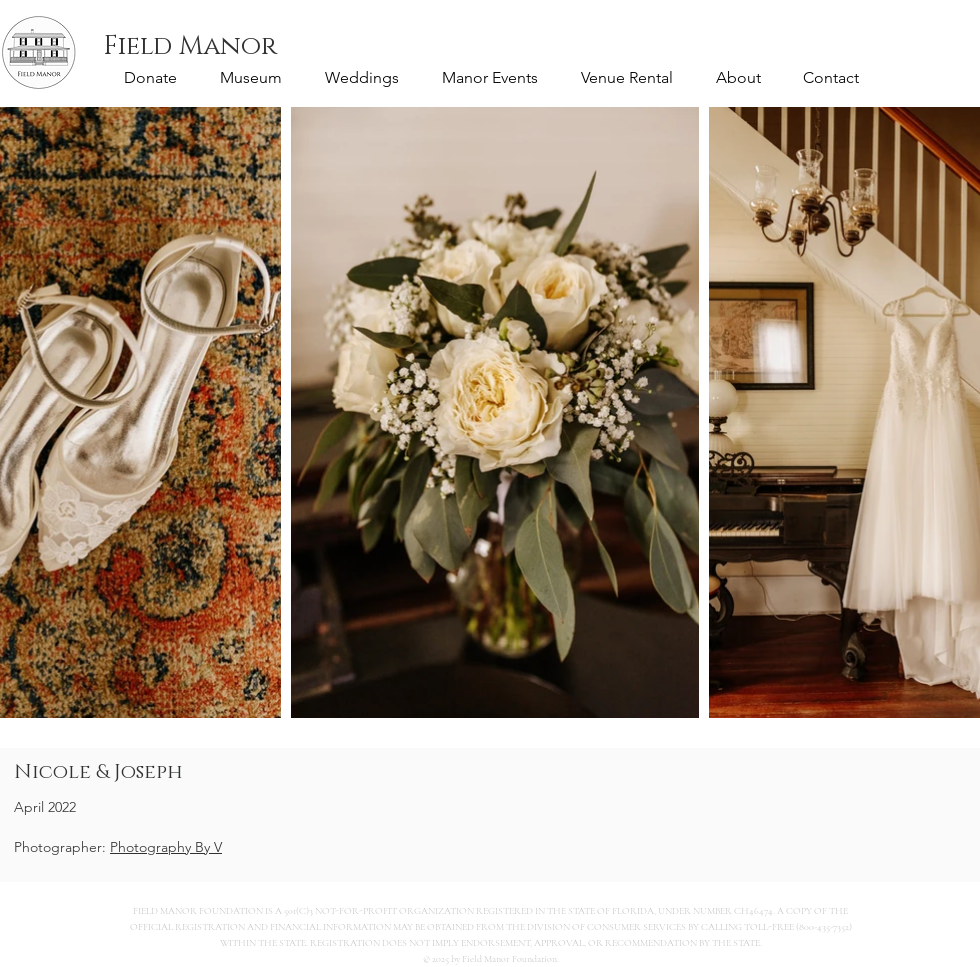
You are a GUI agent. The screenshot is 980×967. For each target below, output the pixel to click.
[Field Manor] (190, 47)
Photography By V (166, 847)
